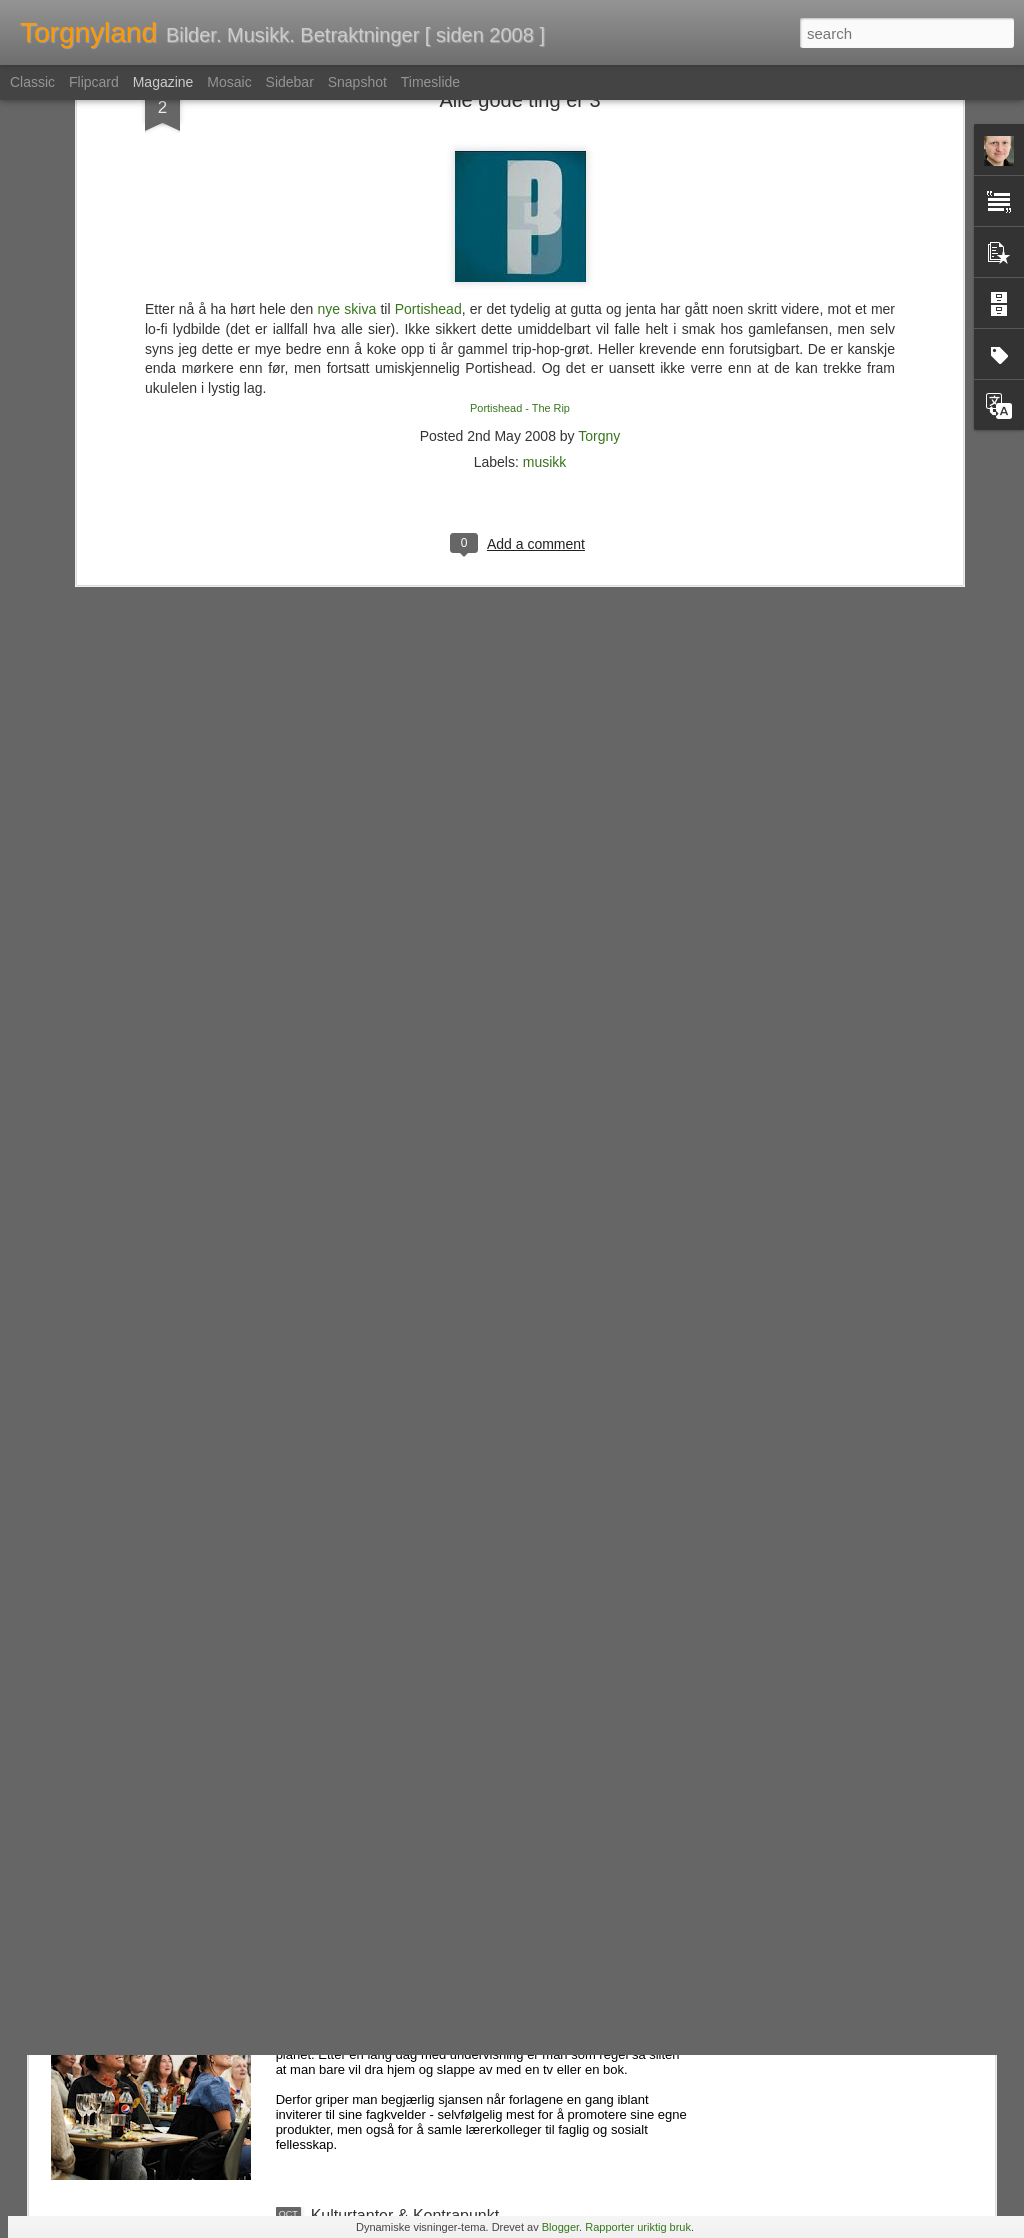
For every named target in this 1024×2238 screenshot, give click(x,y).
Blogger (560, 2227)
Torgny (599, 258)
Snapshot (357, 82)
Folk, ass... (349, 1761)
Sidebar (290, 82)
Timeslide (430, 82)
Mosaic (229, 82)
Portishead (428, 131)
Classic (32, 82)
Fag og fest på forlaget (391, 1988)
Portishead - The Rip (520, 230)
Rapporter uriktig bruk (638, 2227)
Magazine (163, 82)
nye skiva (347, 131)
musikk (545, 284)
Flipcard (94, 82)
